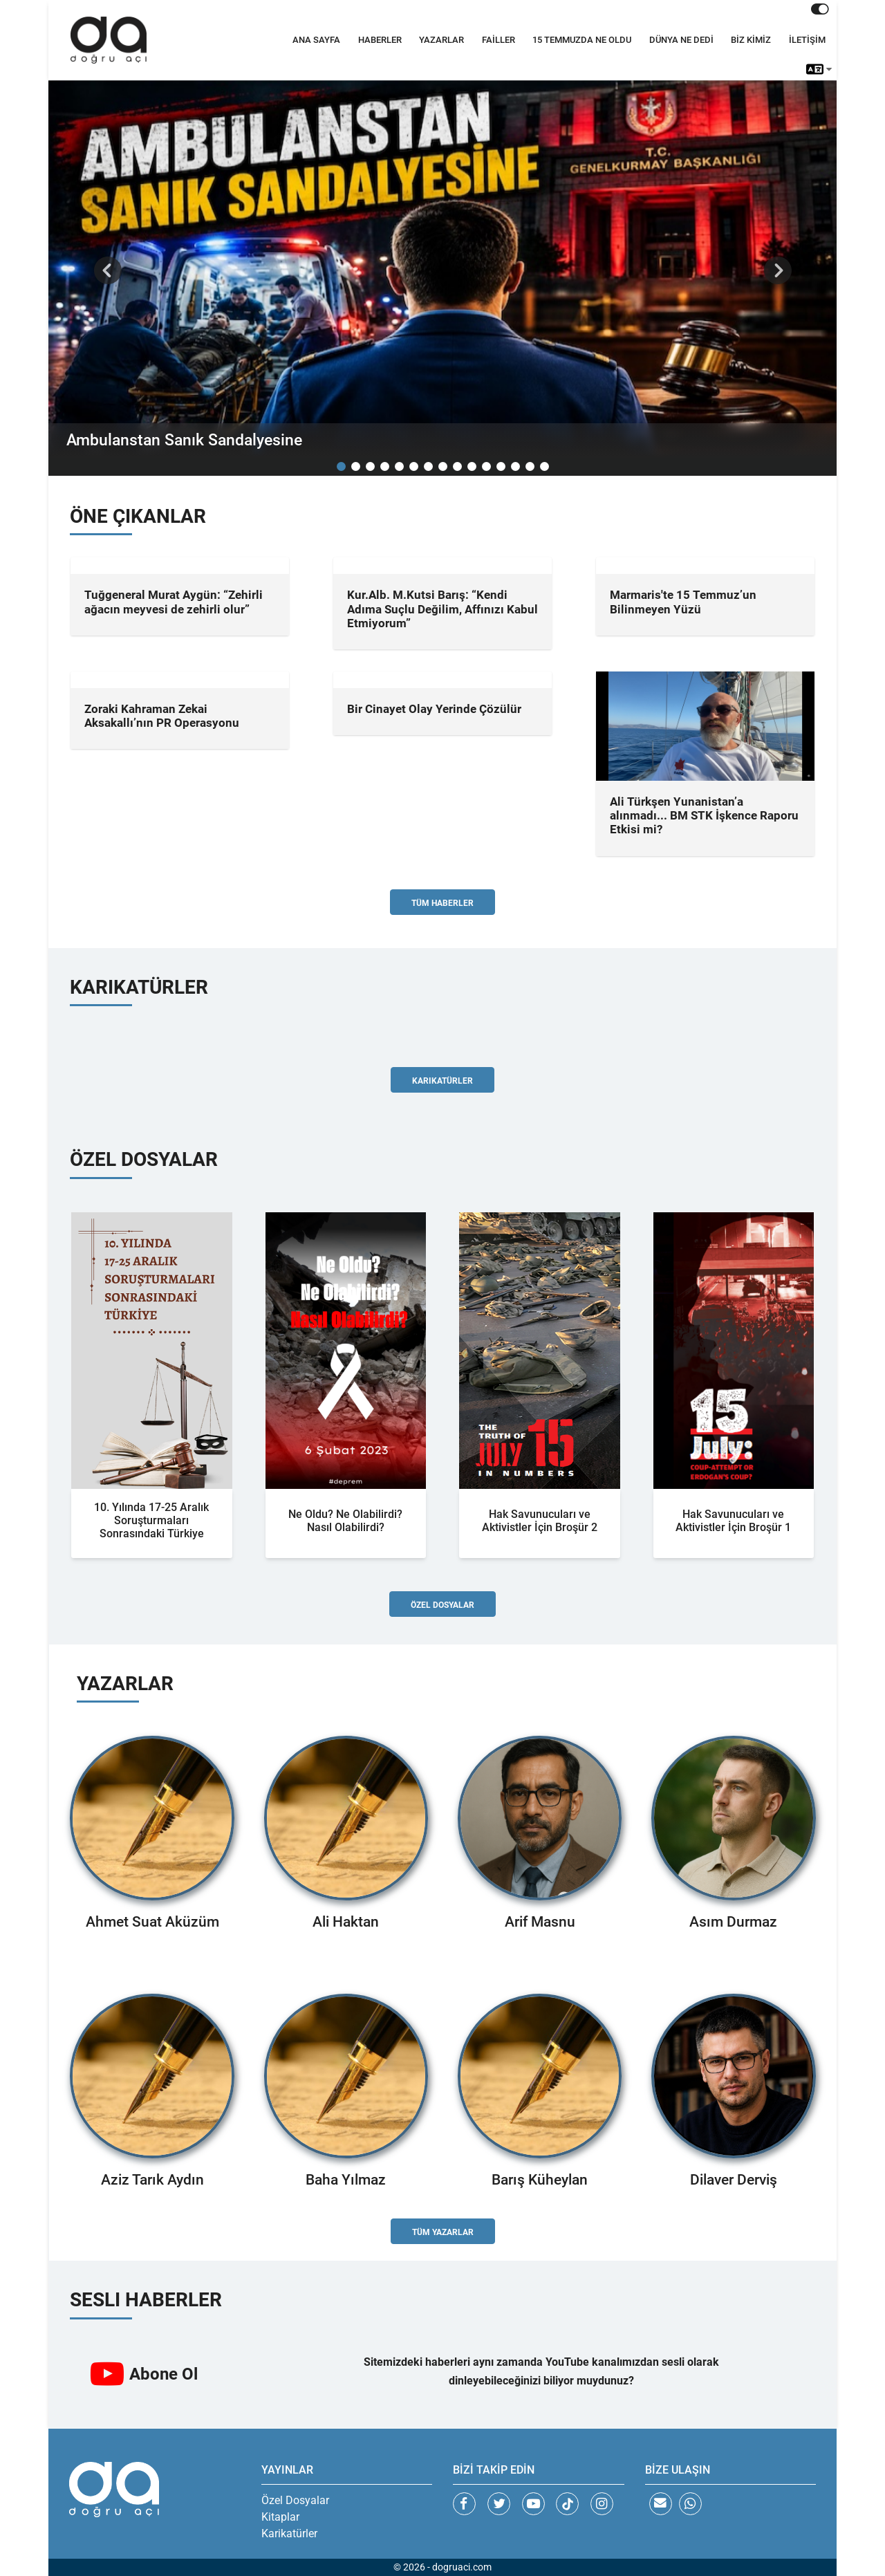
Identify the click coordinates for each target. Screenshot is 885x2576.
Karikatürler (442, 1081)
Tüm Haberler (442, 903)
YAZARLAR (441, 40)
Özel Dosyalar (442, 1605)
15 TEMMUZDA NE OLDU (581, 40)
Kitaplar (280, 2516)
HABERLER (380, 40)
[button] (107, 270)
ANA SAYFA (316, 40)
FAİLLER (498, 40)
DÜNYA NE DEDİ (681, 40)
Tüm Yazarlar (443, 2232)
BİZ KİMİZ (751, 40)
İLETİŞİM (807, 40)
